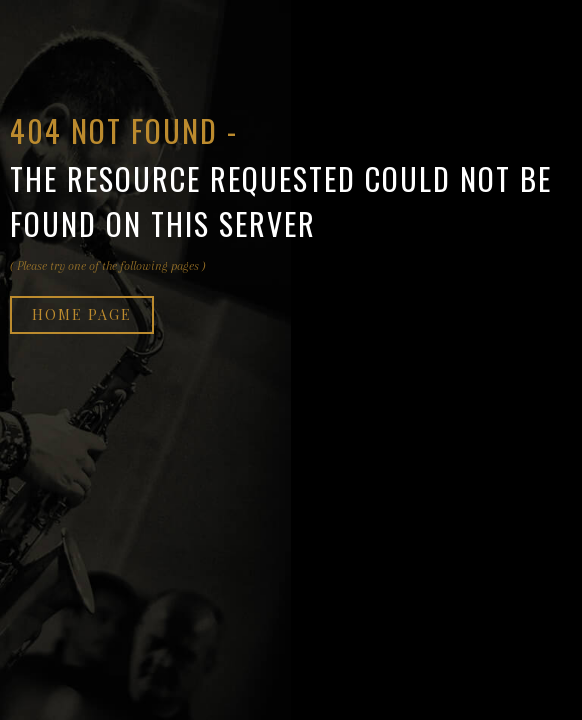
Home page (82, 314)
